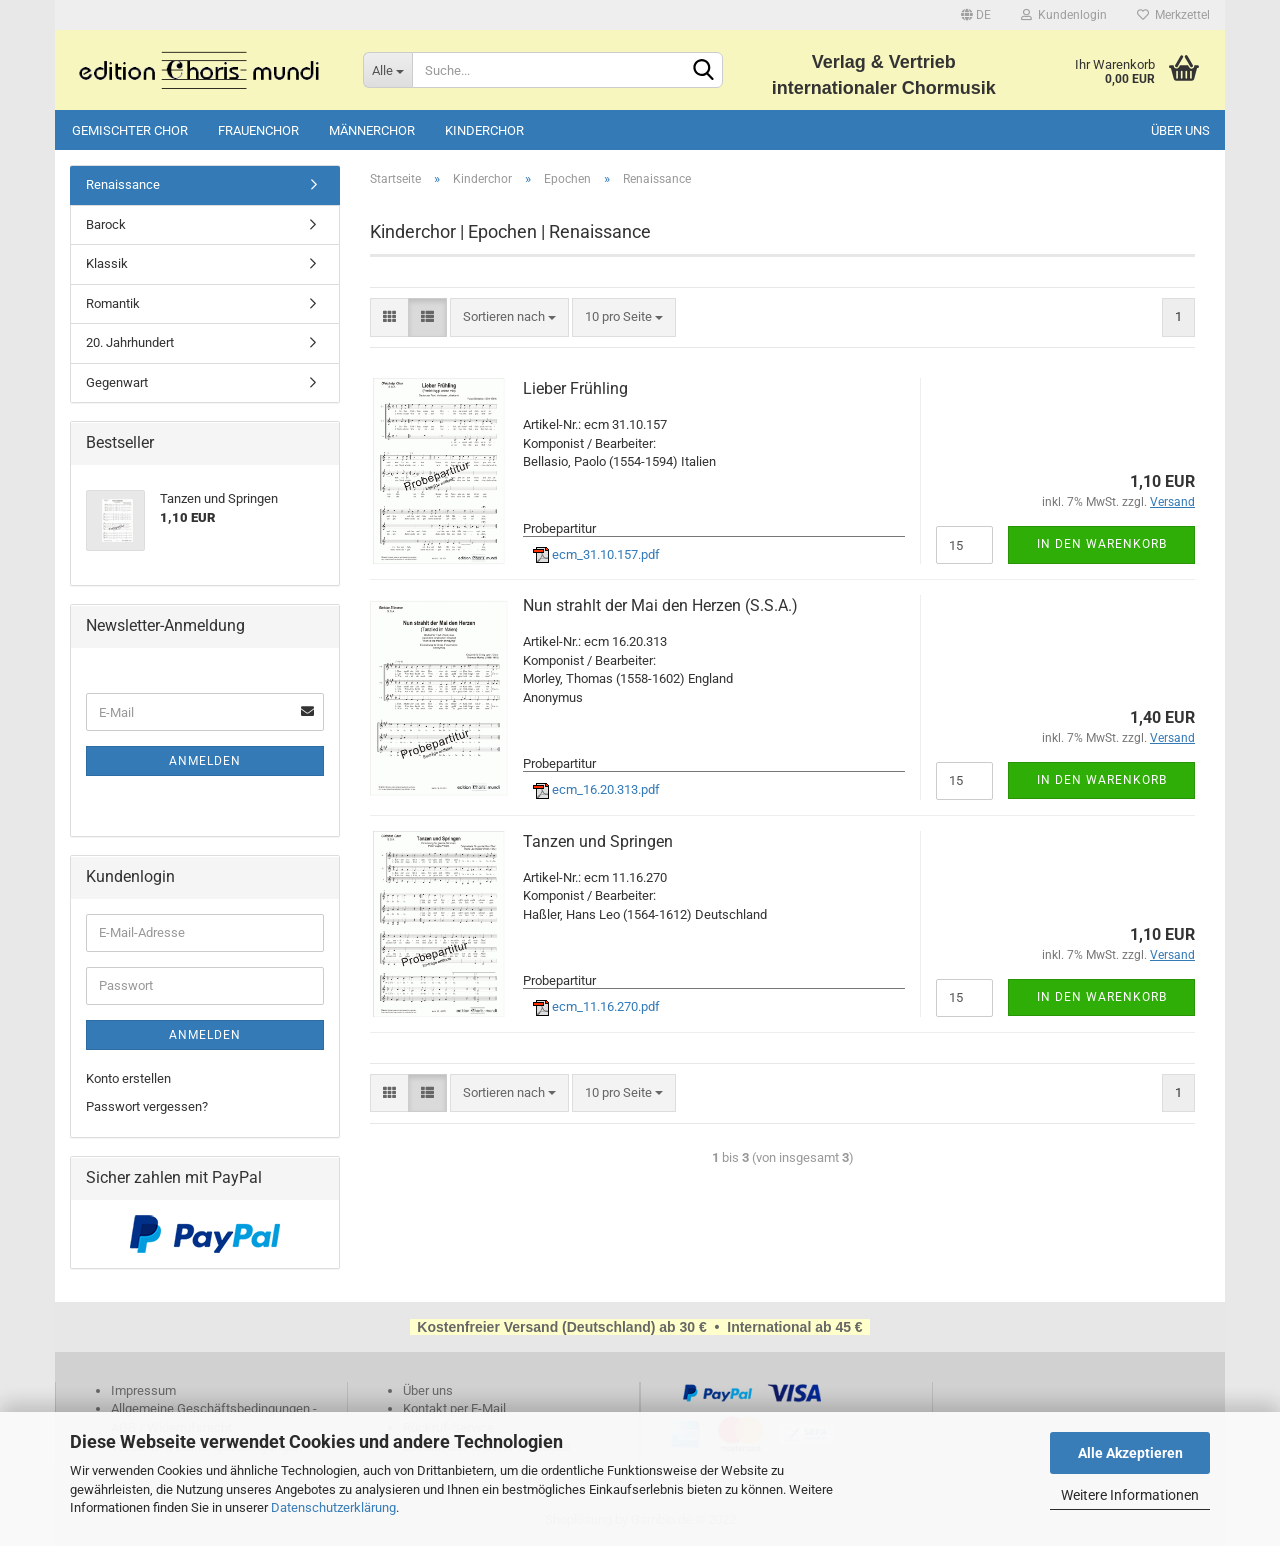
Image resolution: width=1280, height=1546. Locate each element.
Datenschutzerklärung (333, 1507)
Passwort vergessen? (147, 1106)
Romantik (113, 303)
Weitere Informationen (1130, 1495)
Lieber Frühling (575, 388)
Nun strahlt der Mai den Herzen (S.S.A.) (660, 605)
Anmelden (205, 761)
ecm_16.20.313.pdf (596, 789)
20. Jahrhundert (130, 342)
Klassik (107, 263)
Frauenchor (258, 130)
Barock (106, 224)
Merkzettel (1173, 15)
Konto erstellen (128, 1078)
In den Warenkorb (1102, 544)
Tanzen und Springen (598, 841)
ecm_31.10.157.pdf (596, 554)
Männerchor (372, 130)
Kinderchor (484, 130)
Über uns (1180, 130)
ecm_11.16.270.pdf (596, 1006)
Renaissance (123, 184)
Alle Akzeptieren (1130, 1453)
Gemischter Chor (130, 130)
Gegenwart (117, 382)
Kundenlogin (1064, 15)
